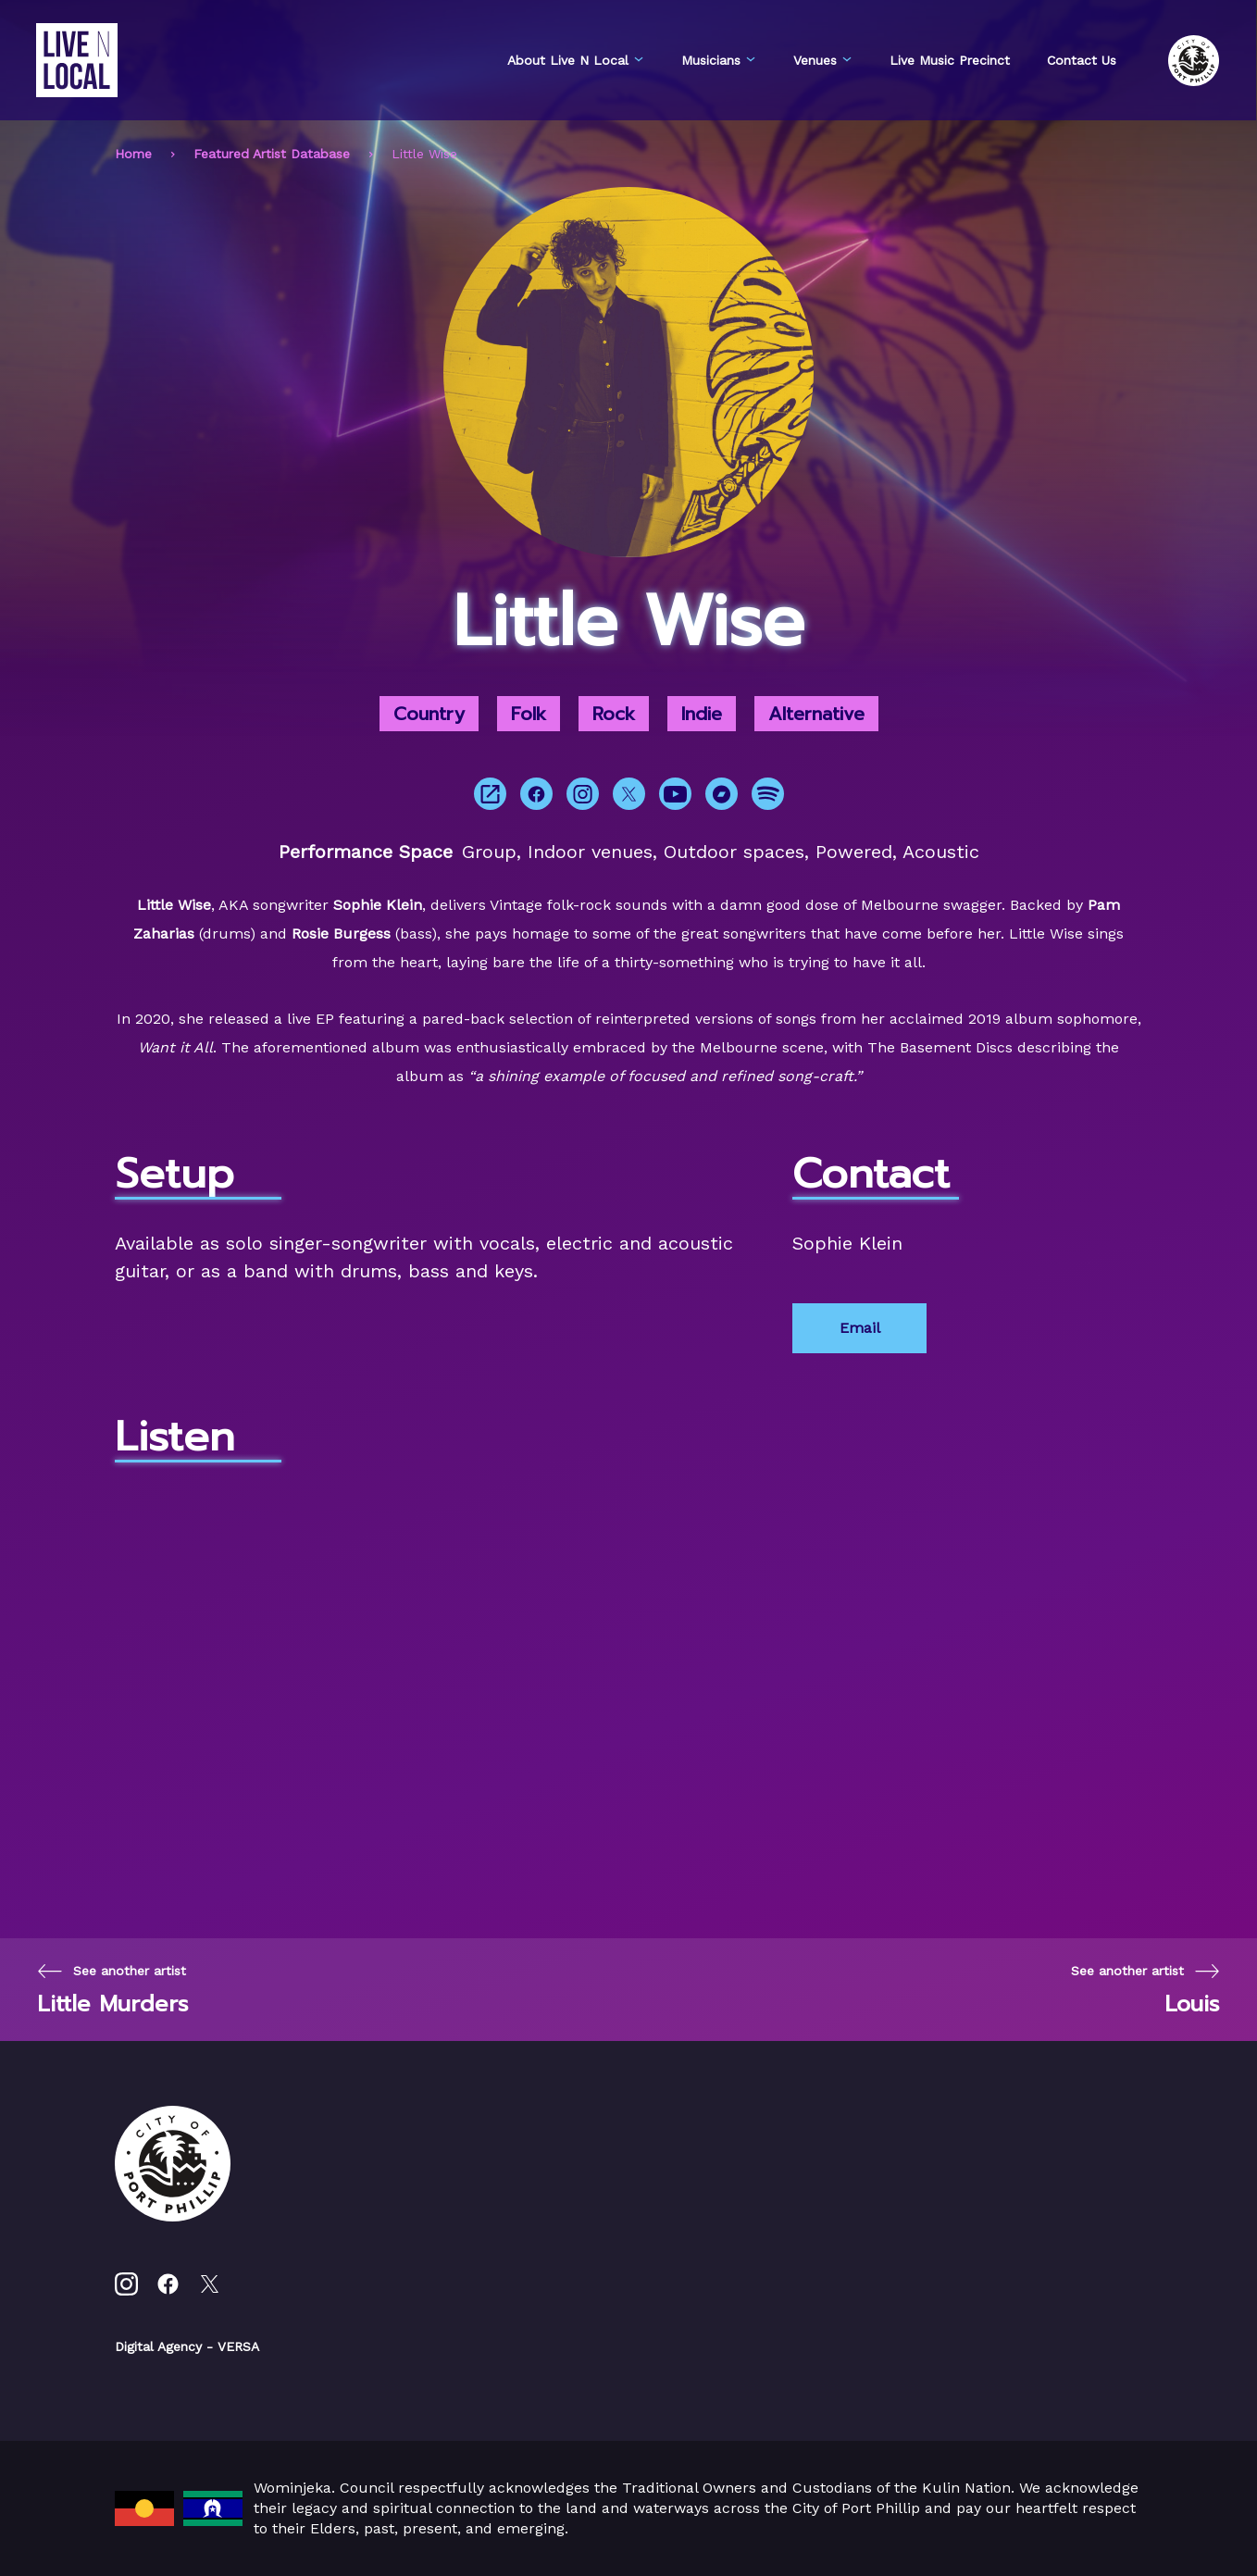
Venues (823, 60)
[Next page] (1145, 1989)
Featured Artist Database (271, 153)
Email (860, 1328)
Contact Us (1081, 60)
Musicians (718, 60)
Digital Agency (158, 2346)
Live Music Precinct (950, 60)
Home (133, 153)
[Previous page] (113, 1989)
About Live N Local (575, 60)
